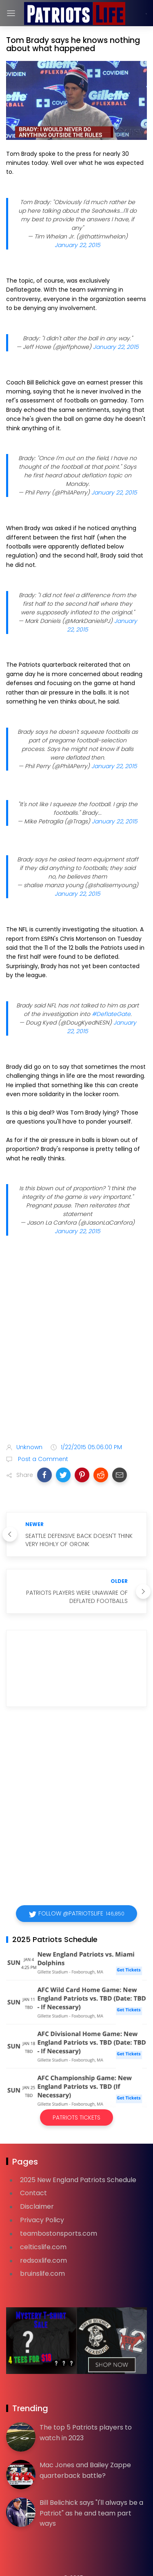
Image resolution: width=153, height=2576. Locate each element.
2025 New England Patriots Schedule (78, 2180)
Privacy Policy (42, 2220)
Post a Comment (42, 1459)
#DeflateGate (111, 1014)
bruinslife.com (42, 2273)
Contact (33, 2193)
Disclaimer (37, 2206)
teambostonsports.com (58, 2233)
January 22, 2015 (77, 245)
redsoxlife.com (43, 2260)
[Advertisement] (76, 1350)
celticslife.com (43, 2247)
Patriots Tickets (76, 2117)
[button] (44, 1475)
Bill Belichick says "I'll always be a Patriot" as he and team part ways (91, 2513)
